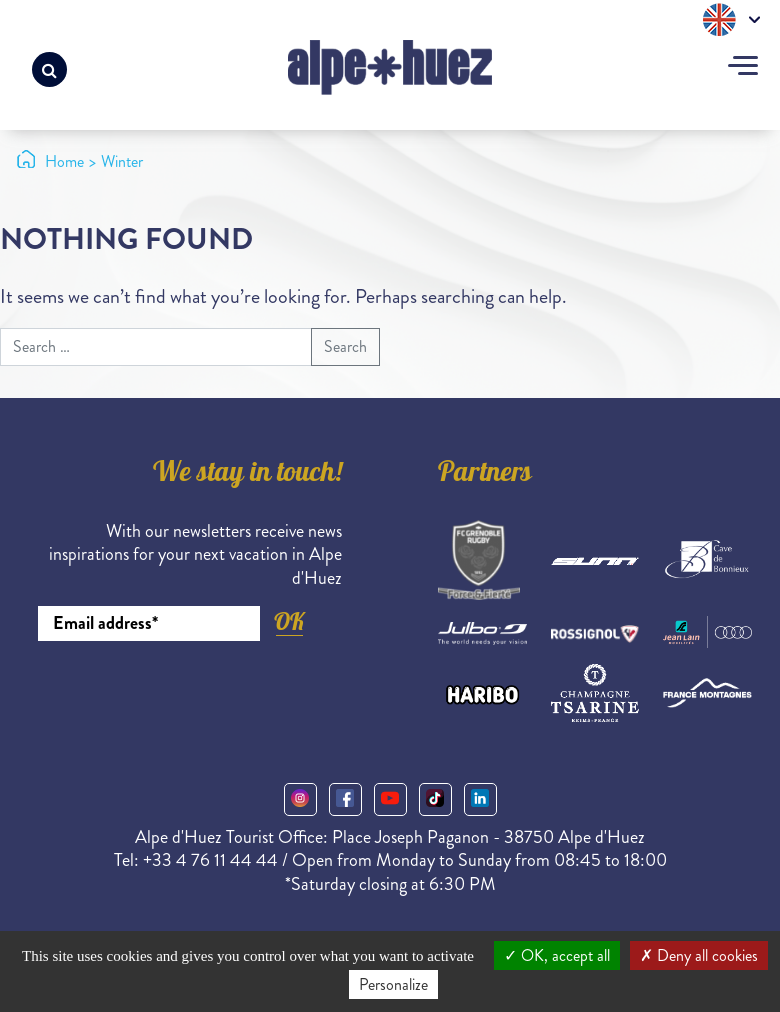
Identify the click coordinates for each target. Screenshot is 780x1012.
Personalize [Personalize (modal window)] (393, 984)
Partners (485, 475)
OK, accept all (557, 955)
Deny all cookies (699, 955)
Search (345, 346)
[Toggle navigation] (743, 68)
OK (289, 621)
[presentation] (190, 696)
